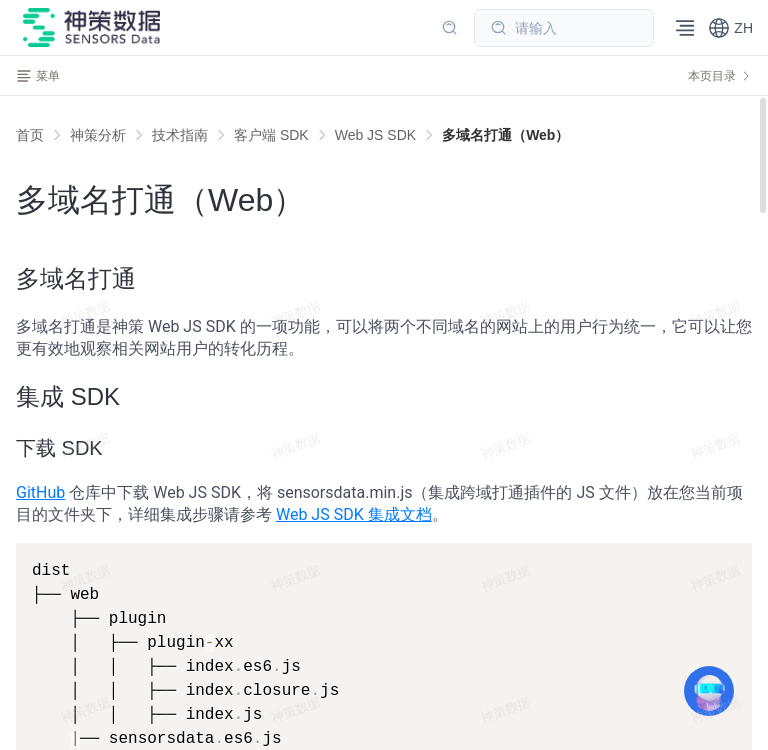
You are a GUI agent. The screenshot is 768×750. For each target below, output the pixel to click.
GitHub (40, 492)
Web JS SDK (375, 135)
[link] (98, 135)
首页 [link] (30, 135)
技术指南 (180, 135)
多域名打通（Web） (505, 135)
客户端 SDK (271, 135)
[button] (730, 28)
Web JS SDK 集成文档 (354, 514)
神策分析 (98, 135)
